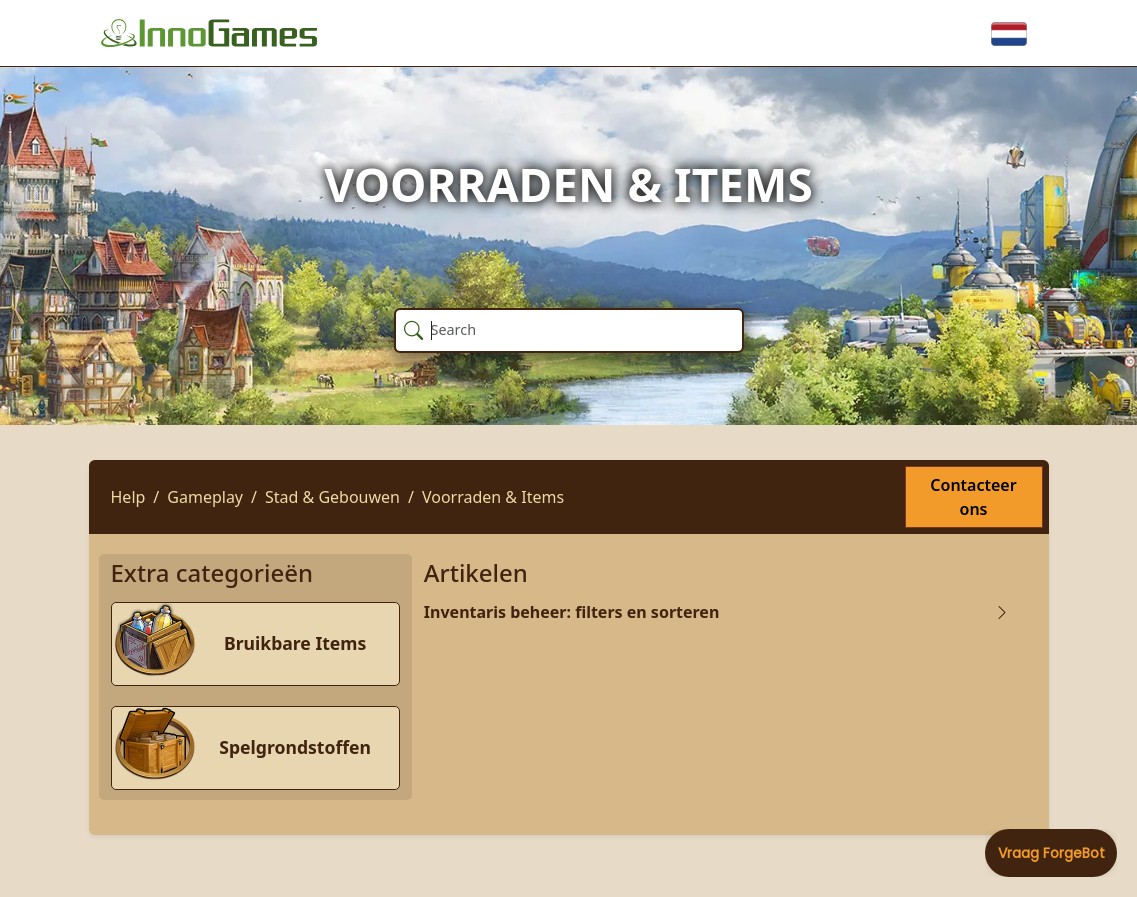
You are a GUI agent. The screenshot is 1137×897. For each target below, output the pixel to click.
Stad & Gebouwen (332, 497)
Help (128, 497)
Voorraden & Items (493, 497)
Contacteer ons (973, 497)
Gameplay (205, 497)
